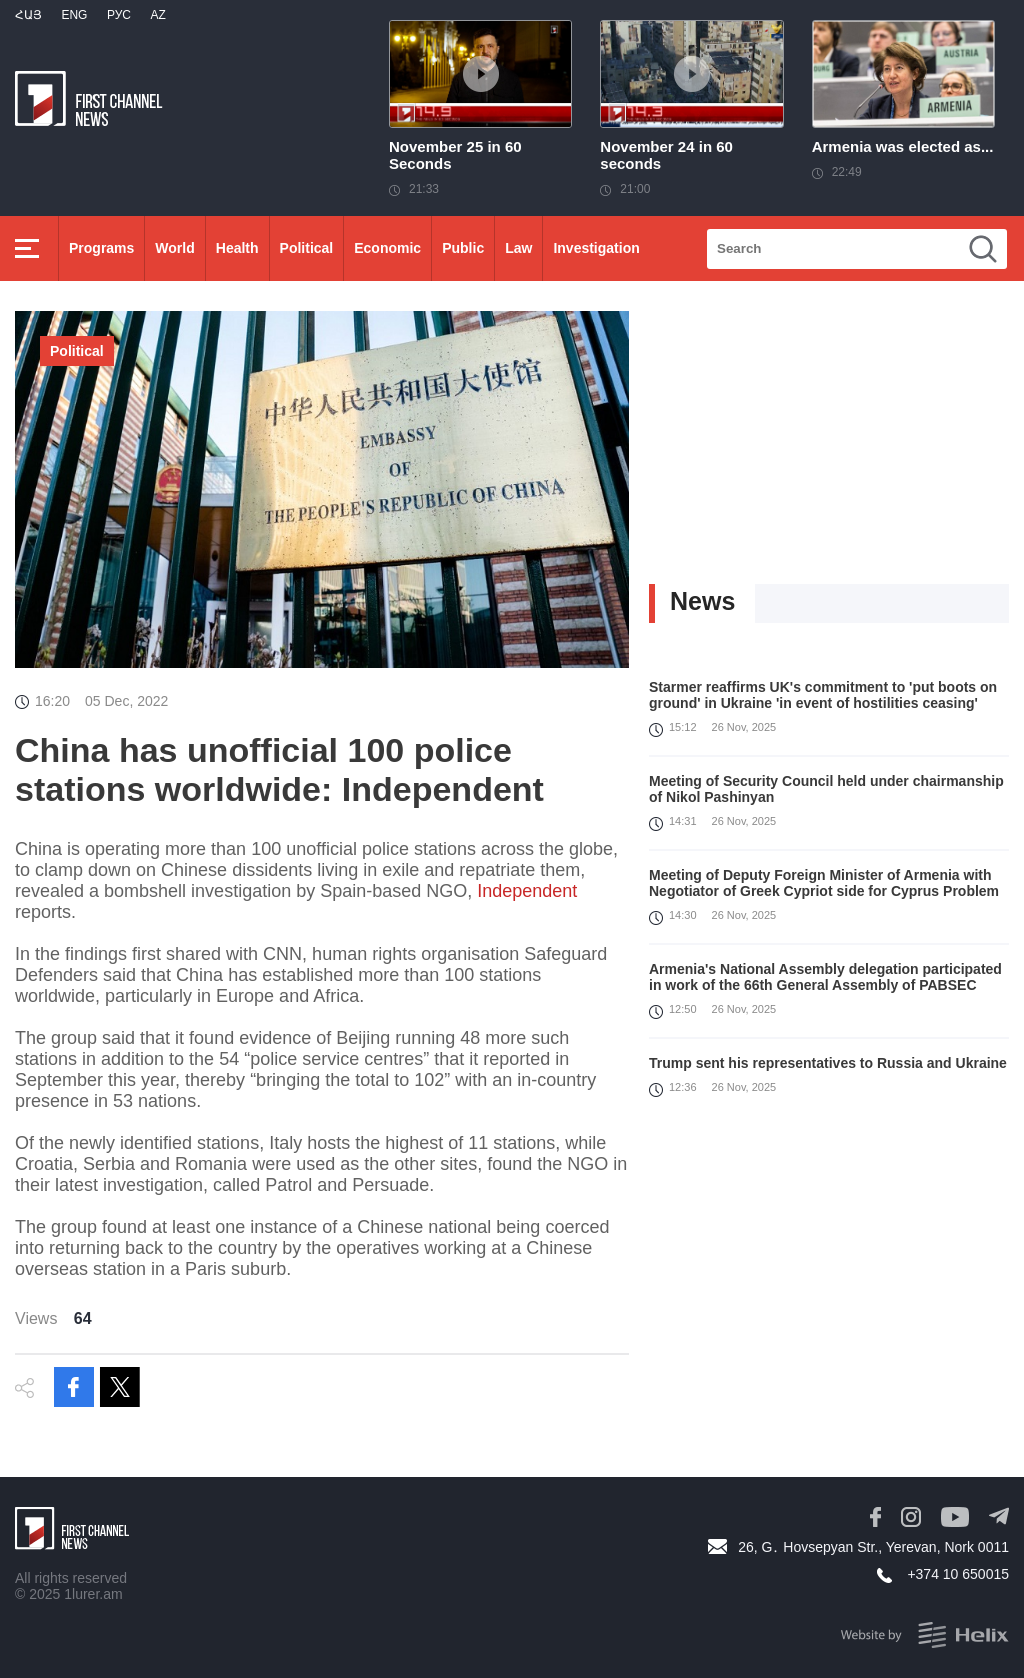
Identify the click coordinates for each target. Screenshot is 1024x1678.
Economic (387, 248)
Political (307, 248)
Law (518, 248)
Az (157, 15)
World (174, 248)
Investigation (596, 248)
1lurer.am (93, 1594)
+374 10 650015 (958, 1574)
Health (237, 248)
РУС (119, 15)
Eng (74, 15)
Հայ (28, 15)
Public (463, 248)
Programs (101, 248)
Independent (527, 891)
